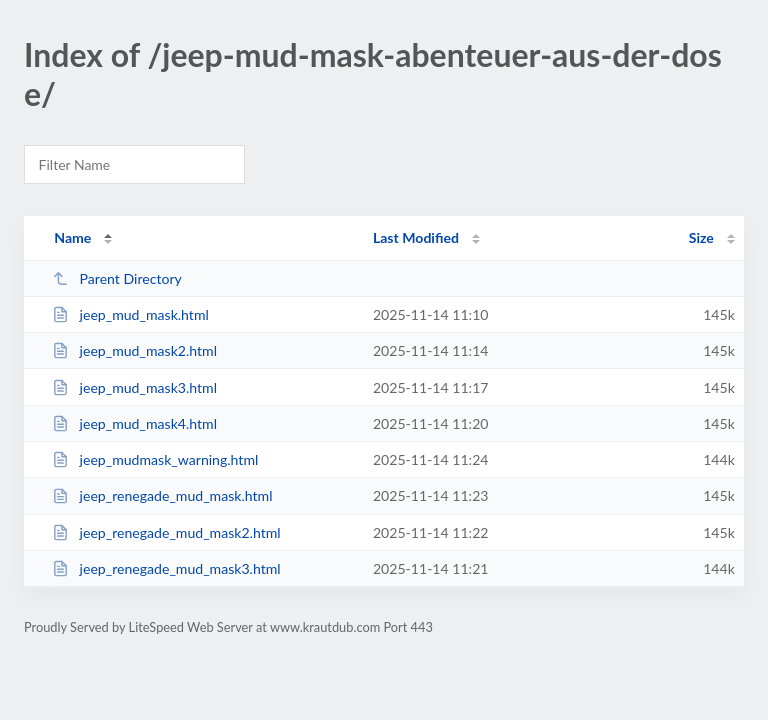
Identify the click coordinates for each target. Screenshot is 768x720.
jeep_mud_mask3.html (134, 387)
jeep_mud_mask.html (130, 314)
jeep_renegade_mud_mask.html (162, 495)
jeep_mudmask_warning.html (155, 459)
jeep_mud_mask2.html (134, 350)
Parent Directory (117, 278)
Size (701, 237)
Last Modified (416, 237)
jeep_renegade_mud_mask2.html (166, 532)
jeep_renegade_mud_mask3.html (166, 568)
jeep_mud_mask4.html (134, 423)
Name (72, 237)
